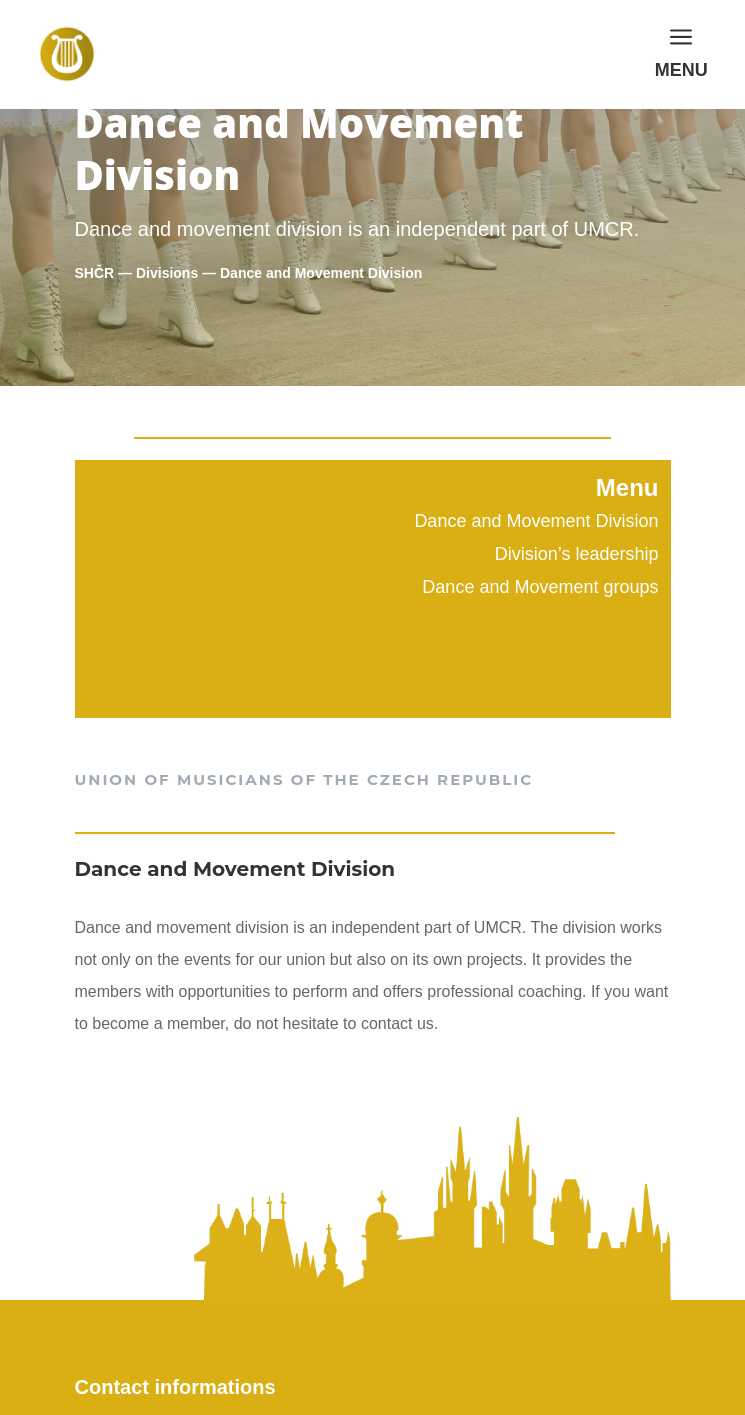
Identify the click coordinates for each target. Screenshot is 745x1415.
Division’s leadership (577, 554)
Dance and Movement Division (536, 521)
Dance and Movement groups (540, 587)
